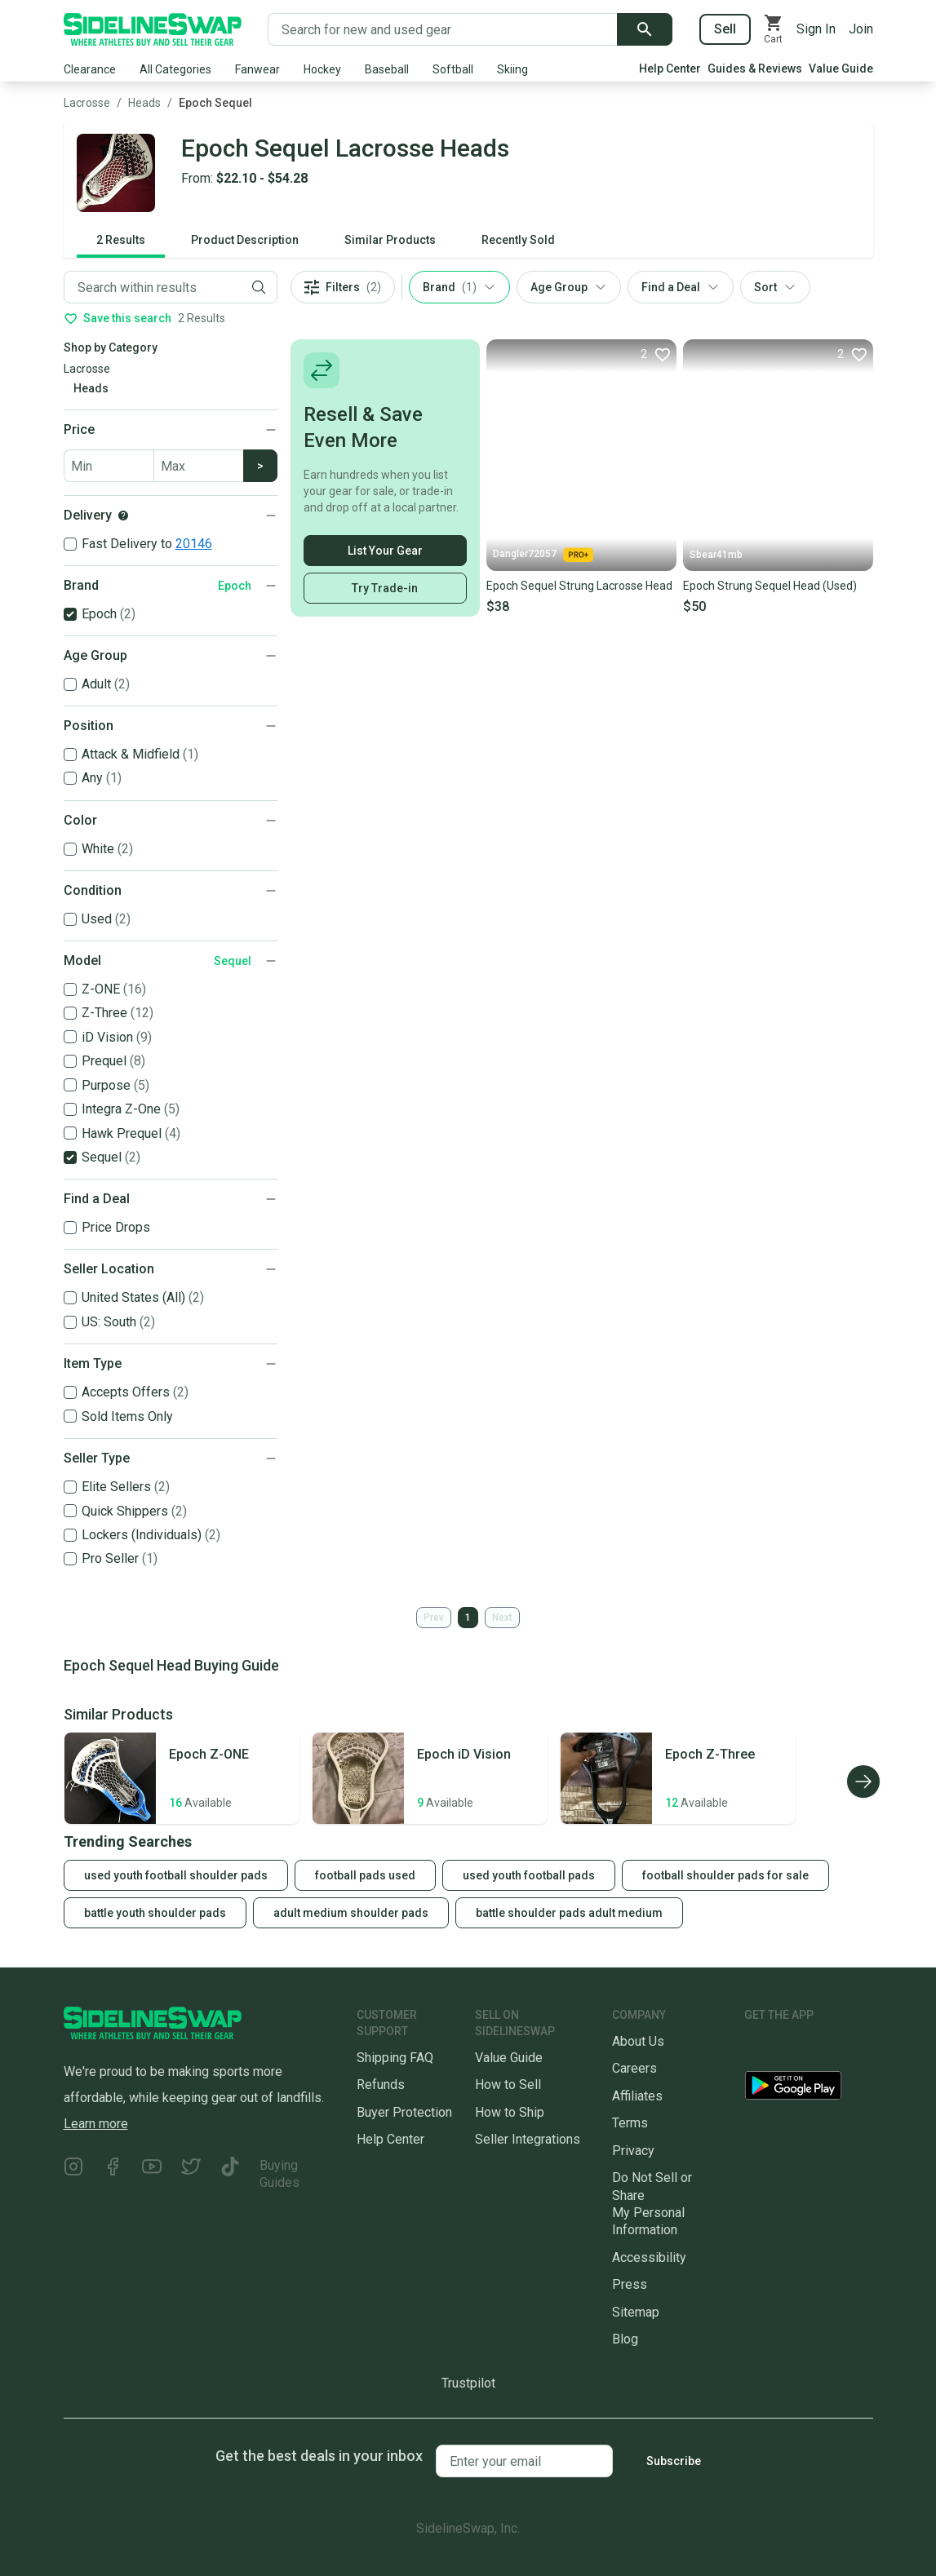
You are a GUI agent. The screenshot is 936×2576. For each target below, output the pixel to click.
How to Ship (509, 2112)
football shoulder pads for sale (725, 1875)
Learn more (96, 2123)
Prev (434, 1617)
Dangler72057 (543, 554)
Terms (630, 2123)
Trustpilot (468, 2383)
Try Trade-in (385, 588)
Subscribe (673, 2461)
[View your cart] (773, 29)
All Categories (175, 69)
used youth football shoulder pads (176, 1875)
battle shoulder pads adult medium (569, 1912)
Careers (634, 2068)
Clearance (90, 69)
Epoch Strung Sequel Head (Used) (770, 585)
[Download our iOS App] (805, 2048)
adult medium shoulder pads (350, 1912)
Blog (625, 2339)
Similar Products (390, 239)
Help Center (670, 68)
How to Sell (508, 2084)
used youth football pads (529, 1875)
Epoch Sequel (215, 102)
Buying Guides (279, 2174)
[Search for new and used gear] (442, 29)
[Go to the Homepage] (153, 29)
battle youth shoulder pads (155, 1912)
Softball (453, 69)
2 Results (120, 239)
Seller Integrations (527, 2139)
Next (502, 1617)
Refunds (381, 2084)
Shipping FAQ (395, 2057)
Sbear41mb (716, 554)
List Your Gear (385, 550)
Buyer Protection (404, 2112)
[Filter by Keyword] (152, 287)
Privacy (633, 2150)
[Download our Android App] (808, 2088)
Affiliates (637, 2096)
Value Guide (841, 68)
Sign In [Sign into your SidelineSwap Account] (816, 29)
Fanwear (257, 69)
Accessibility (649, 2257)
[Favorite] (655, 354)
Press (629, 2284)
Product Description (245, 239)
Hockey (322, 69)
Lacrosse (87, 102)
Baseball (387, 69)
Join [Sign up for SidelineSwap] (861, 29)
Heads (144, 102)
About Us (638, 2041)
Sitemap (635, 2312)
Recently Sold (518, 239)
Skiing (512, 69)
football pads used (365, 1875)
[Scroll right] (863, 1781)
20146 (193, 543)
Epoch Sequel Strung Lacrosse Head (579, 585)
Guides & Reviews (755, 68)
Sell (725, 29)
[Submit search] (644, 29)
